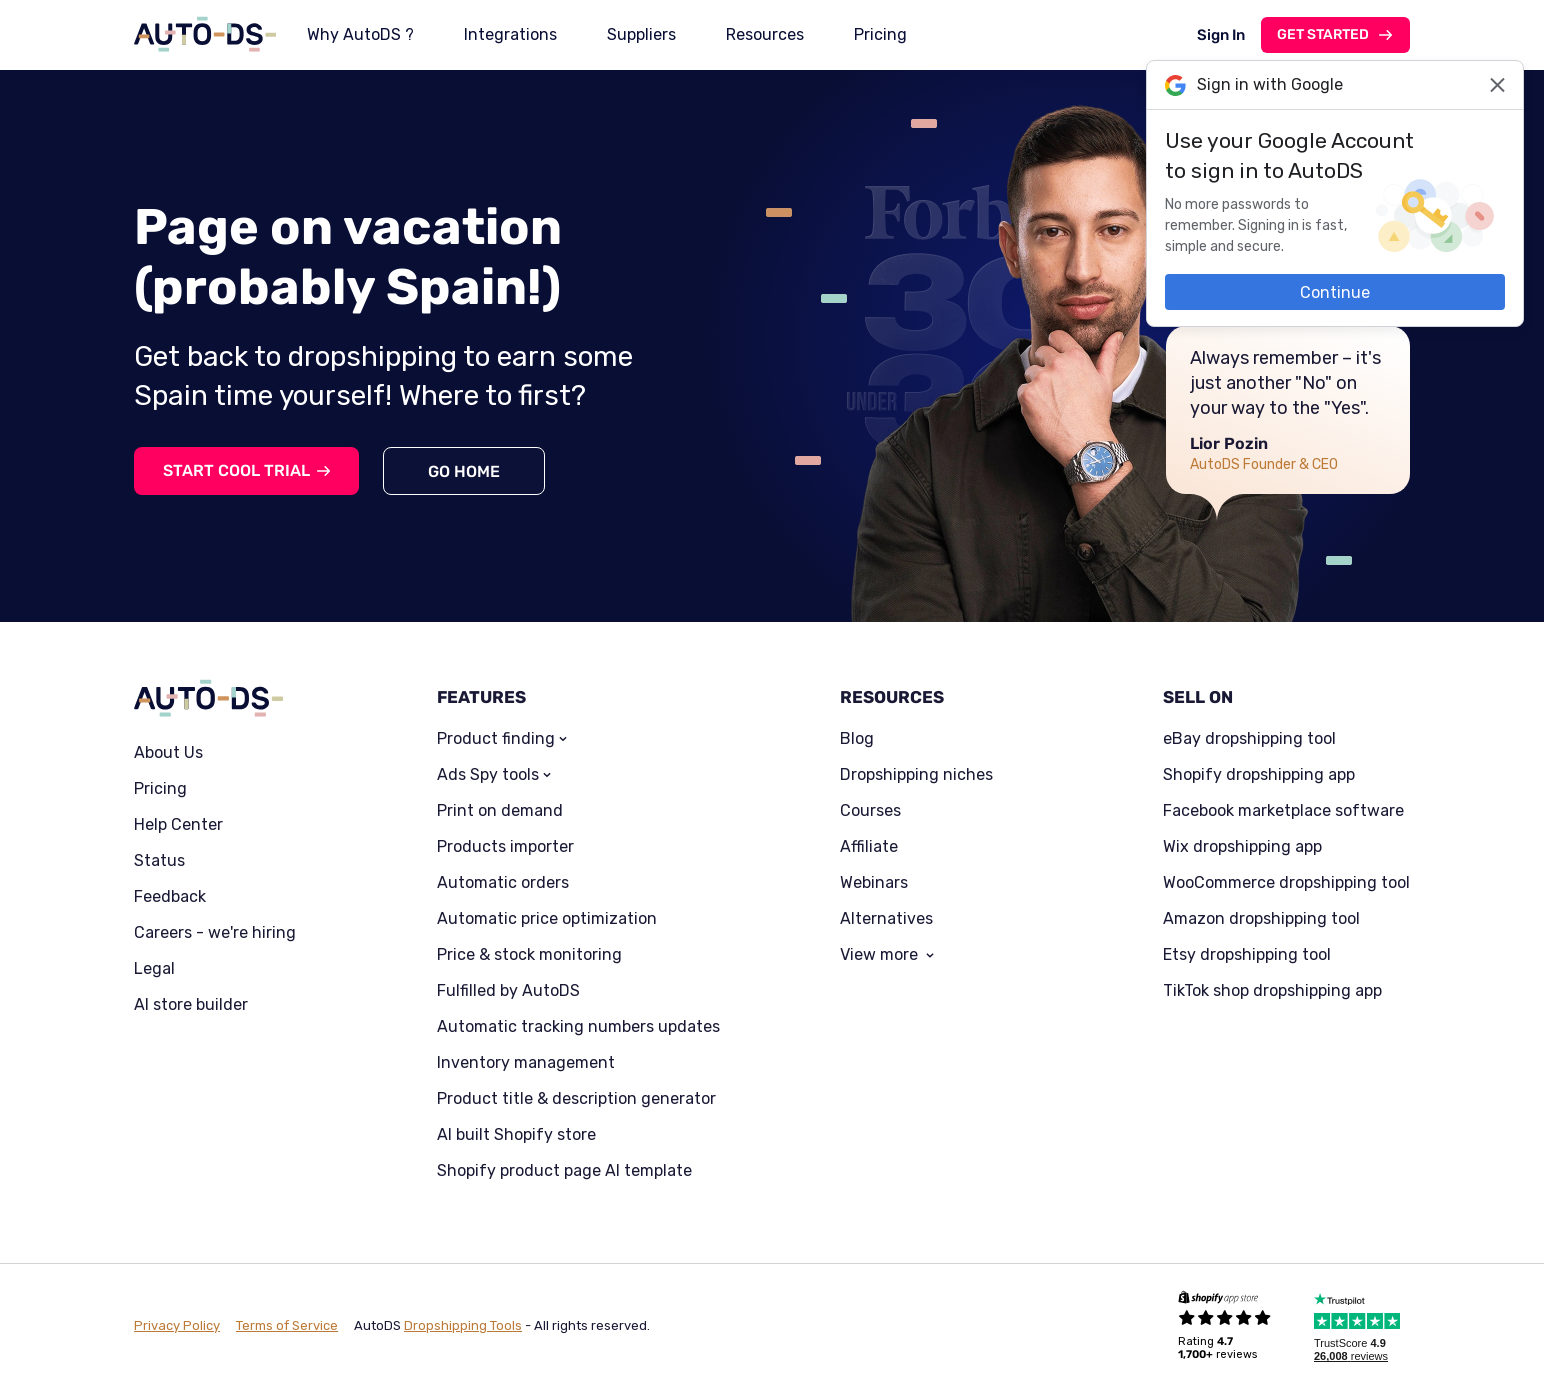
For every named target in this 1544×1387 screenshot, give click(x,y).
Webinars (874, 883)
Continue (1335, 292)
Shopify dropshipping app (1259, 775)
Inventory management (526, 1063)
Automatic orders (503, 883)
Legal (154, 969)
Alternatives (886, 919)
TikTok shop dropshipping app (1272, 991)
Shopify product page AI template (564, 1171)
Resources (765, 34)
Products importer (505, 847)
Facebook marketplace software (1283, 811)
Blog (857, 739)
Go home (464, 471)
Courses (870, 811)
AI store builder (191, 1005)
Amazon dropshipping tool (1261, 919)
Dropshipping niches (916, 775)
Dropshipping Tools (463, 1325)
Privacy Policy (177, 1325)
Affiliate (869, 847)
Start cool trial (236, 470)
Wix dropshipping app (1242, 847)
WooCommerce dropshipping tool (1286, 883)
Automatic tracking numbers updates (578, 1027)
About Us (168, 753)
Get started (1323, 34)
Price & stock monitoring (529, 955)
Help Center (178, 825)
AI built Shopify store (516, 1135)
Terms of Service (287, 1325)
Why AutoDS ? (360, 34)
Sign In (1221, 35)
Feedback (170, 897)
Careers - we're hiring (215, 933)
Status (159, 861)
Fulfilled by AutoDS (508, 991)
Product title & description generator (576, 1099)
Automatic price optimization (547, 919)
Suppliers (641, 34)
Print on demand (500, 811)
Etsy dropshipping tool (1247, 955)
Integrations (510, 34)
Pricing (880, 34)
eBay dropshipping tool (1249, 739)
